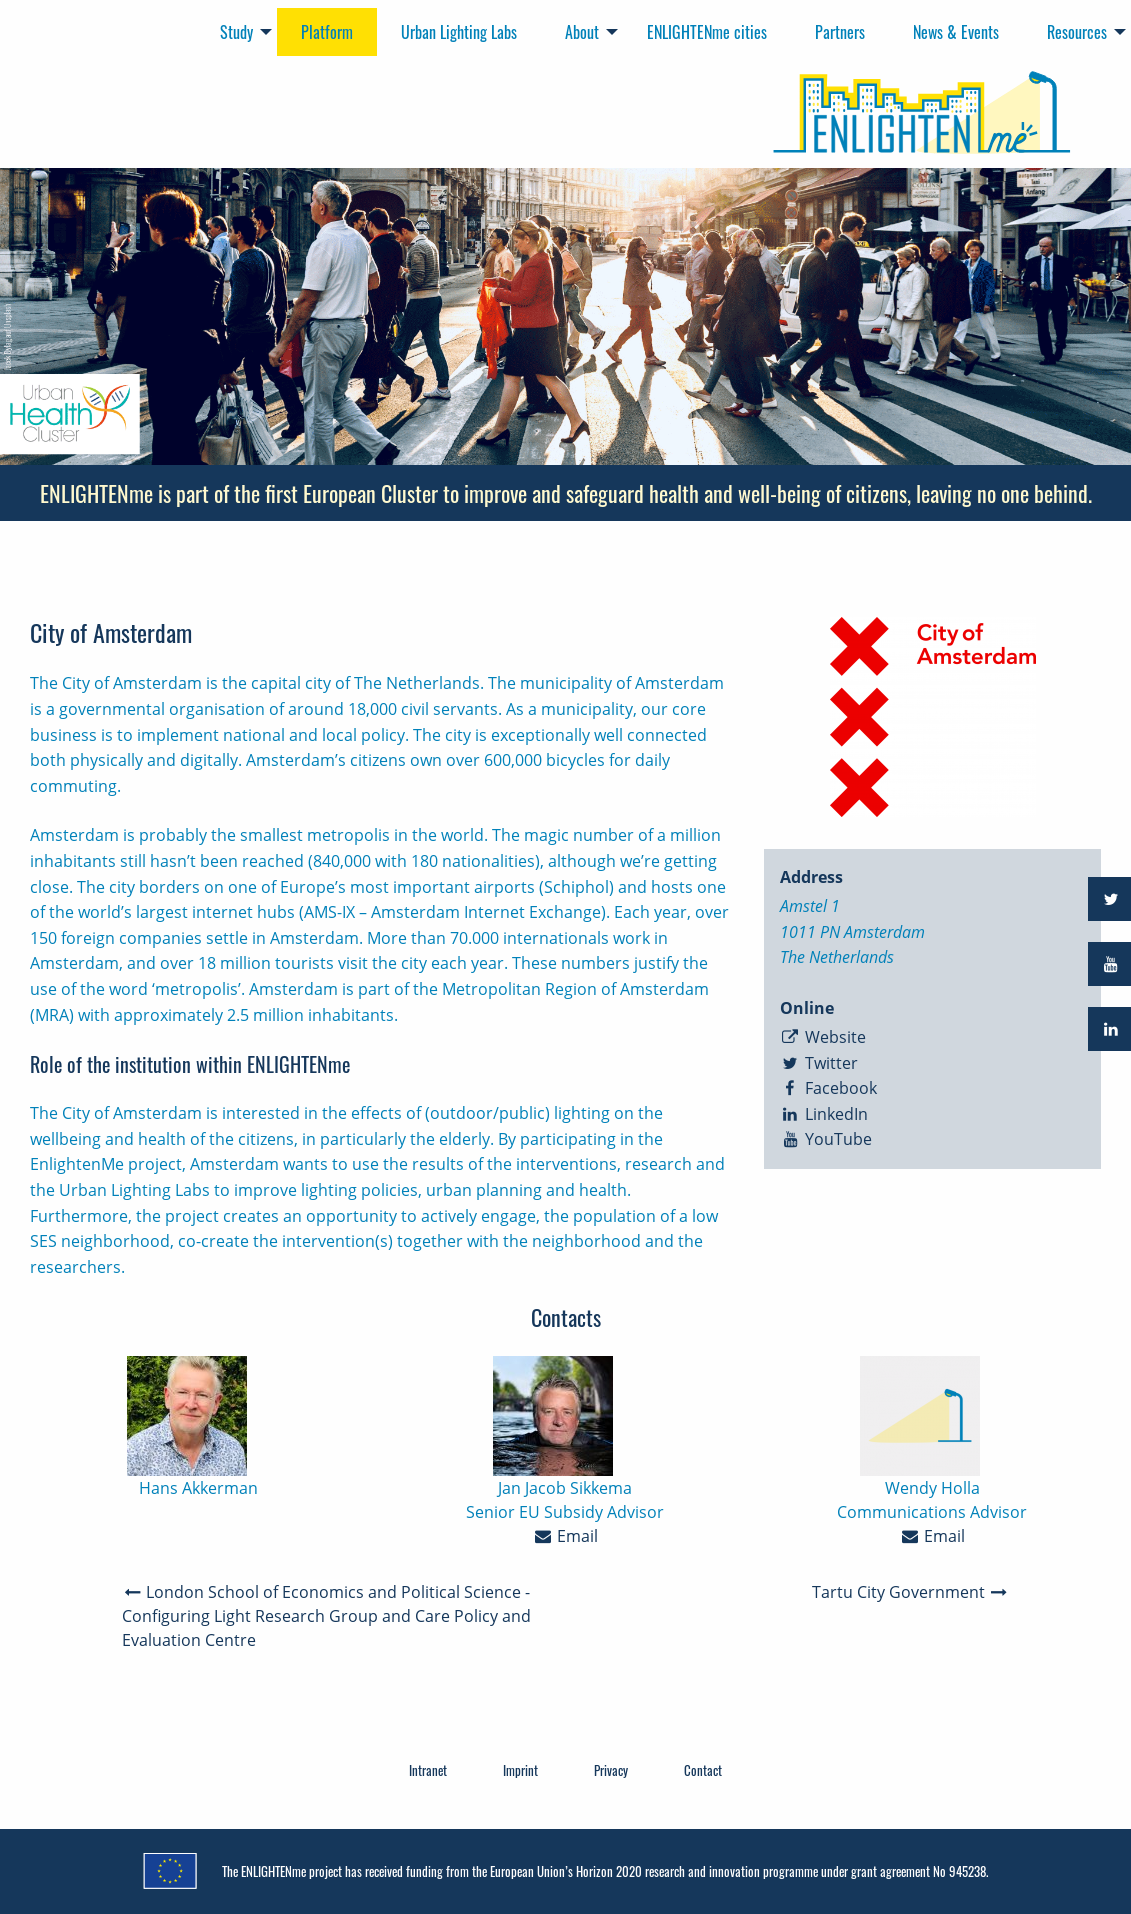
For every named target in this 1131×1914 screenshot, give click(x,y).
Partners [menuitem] (840, 32)
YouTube (826, 1139)
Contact (703, 1770)
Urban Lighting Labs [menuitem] (459, 32)
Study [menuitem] (236, 32)
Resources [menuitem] (1077, 32)
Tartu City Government (911, 1592)
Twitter (819, 1063)
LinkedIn (824, 1114)
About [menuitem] (582, 32)
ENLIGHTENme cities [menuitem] (707, 32)
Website (823, 1037)
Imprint (520, 1770)
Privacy (611, 1770)
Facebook (828, 1088)
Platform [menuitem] (327, 32)
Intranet (428, 1770)
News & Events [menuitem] (956, 32)
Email (566, 1536)
